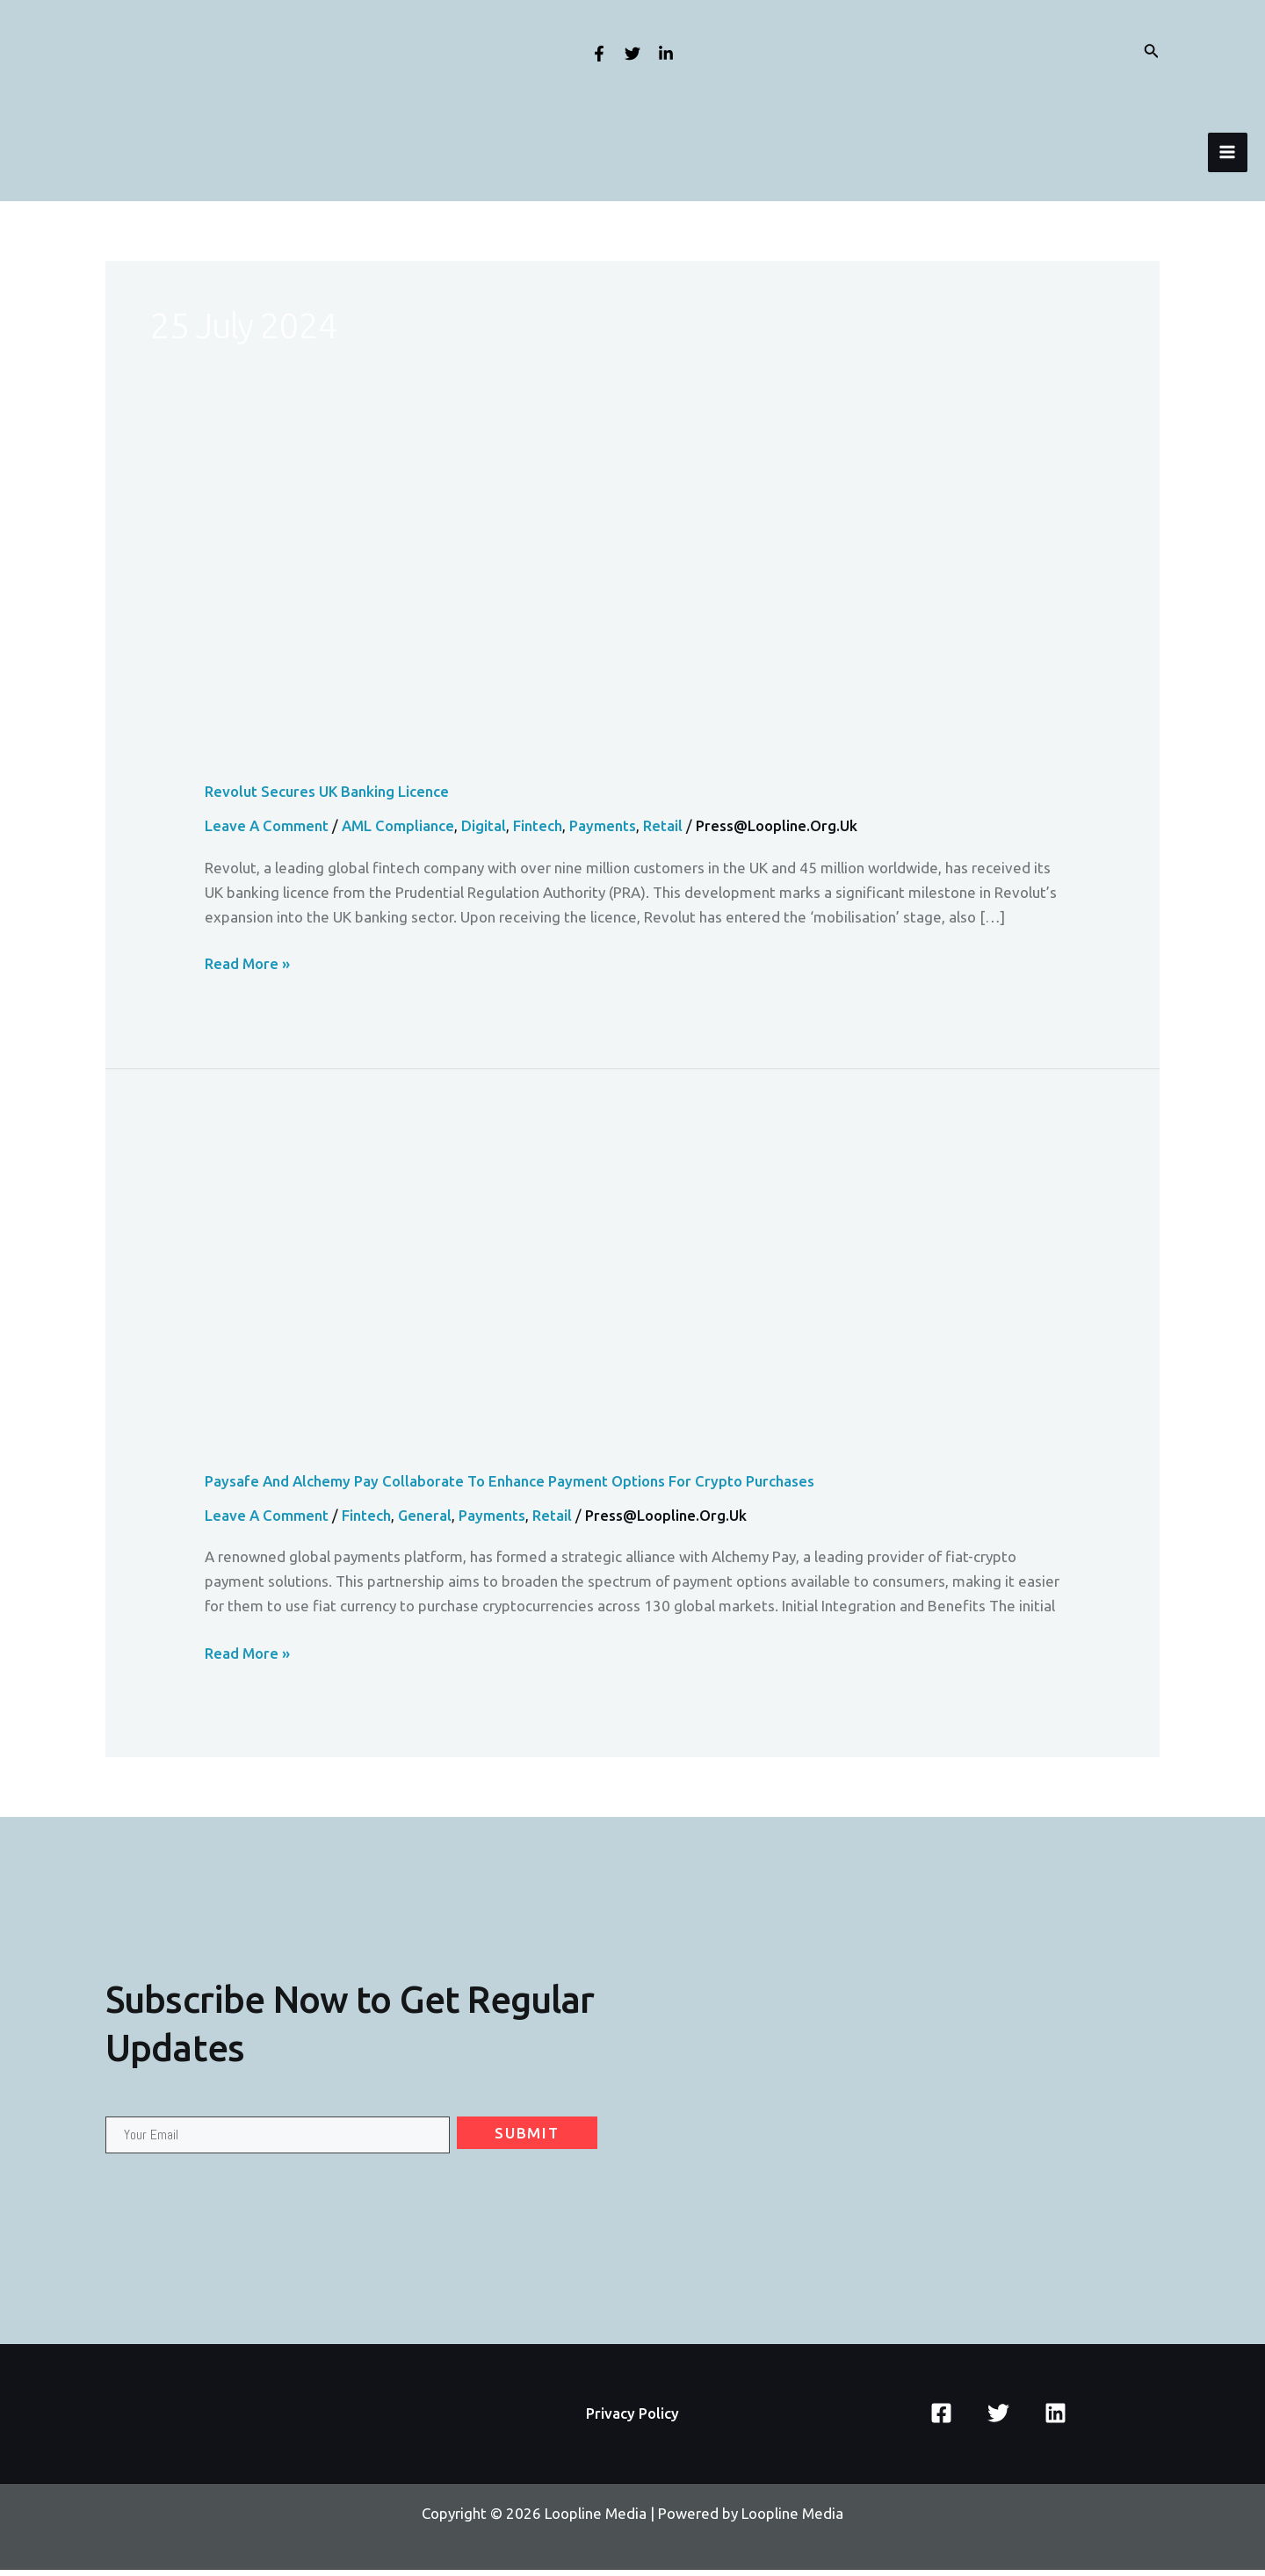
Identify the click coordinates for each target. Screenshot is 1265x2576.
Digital (486, 831)
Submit (527, 2139)
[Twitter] (632, 54)
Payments (606, 831)
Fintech (540, 831)
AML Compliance (400, 831)
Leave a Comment (267, 831)
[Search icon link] (1152, 52)
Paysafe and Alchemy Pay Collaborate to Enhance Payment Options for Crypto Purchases (512, 1487)
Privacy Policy (632, 2419)
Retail (666, 831)
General (426, 1521)
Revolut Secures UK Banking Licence (327, 797)
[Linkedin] (666, 54)
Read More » (248, 969)
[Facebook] (599, 54)
